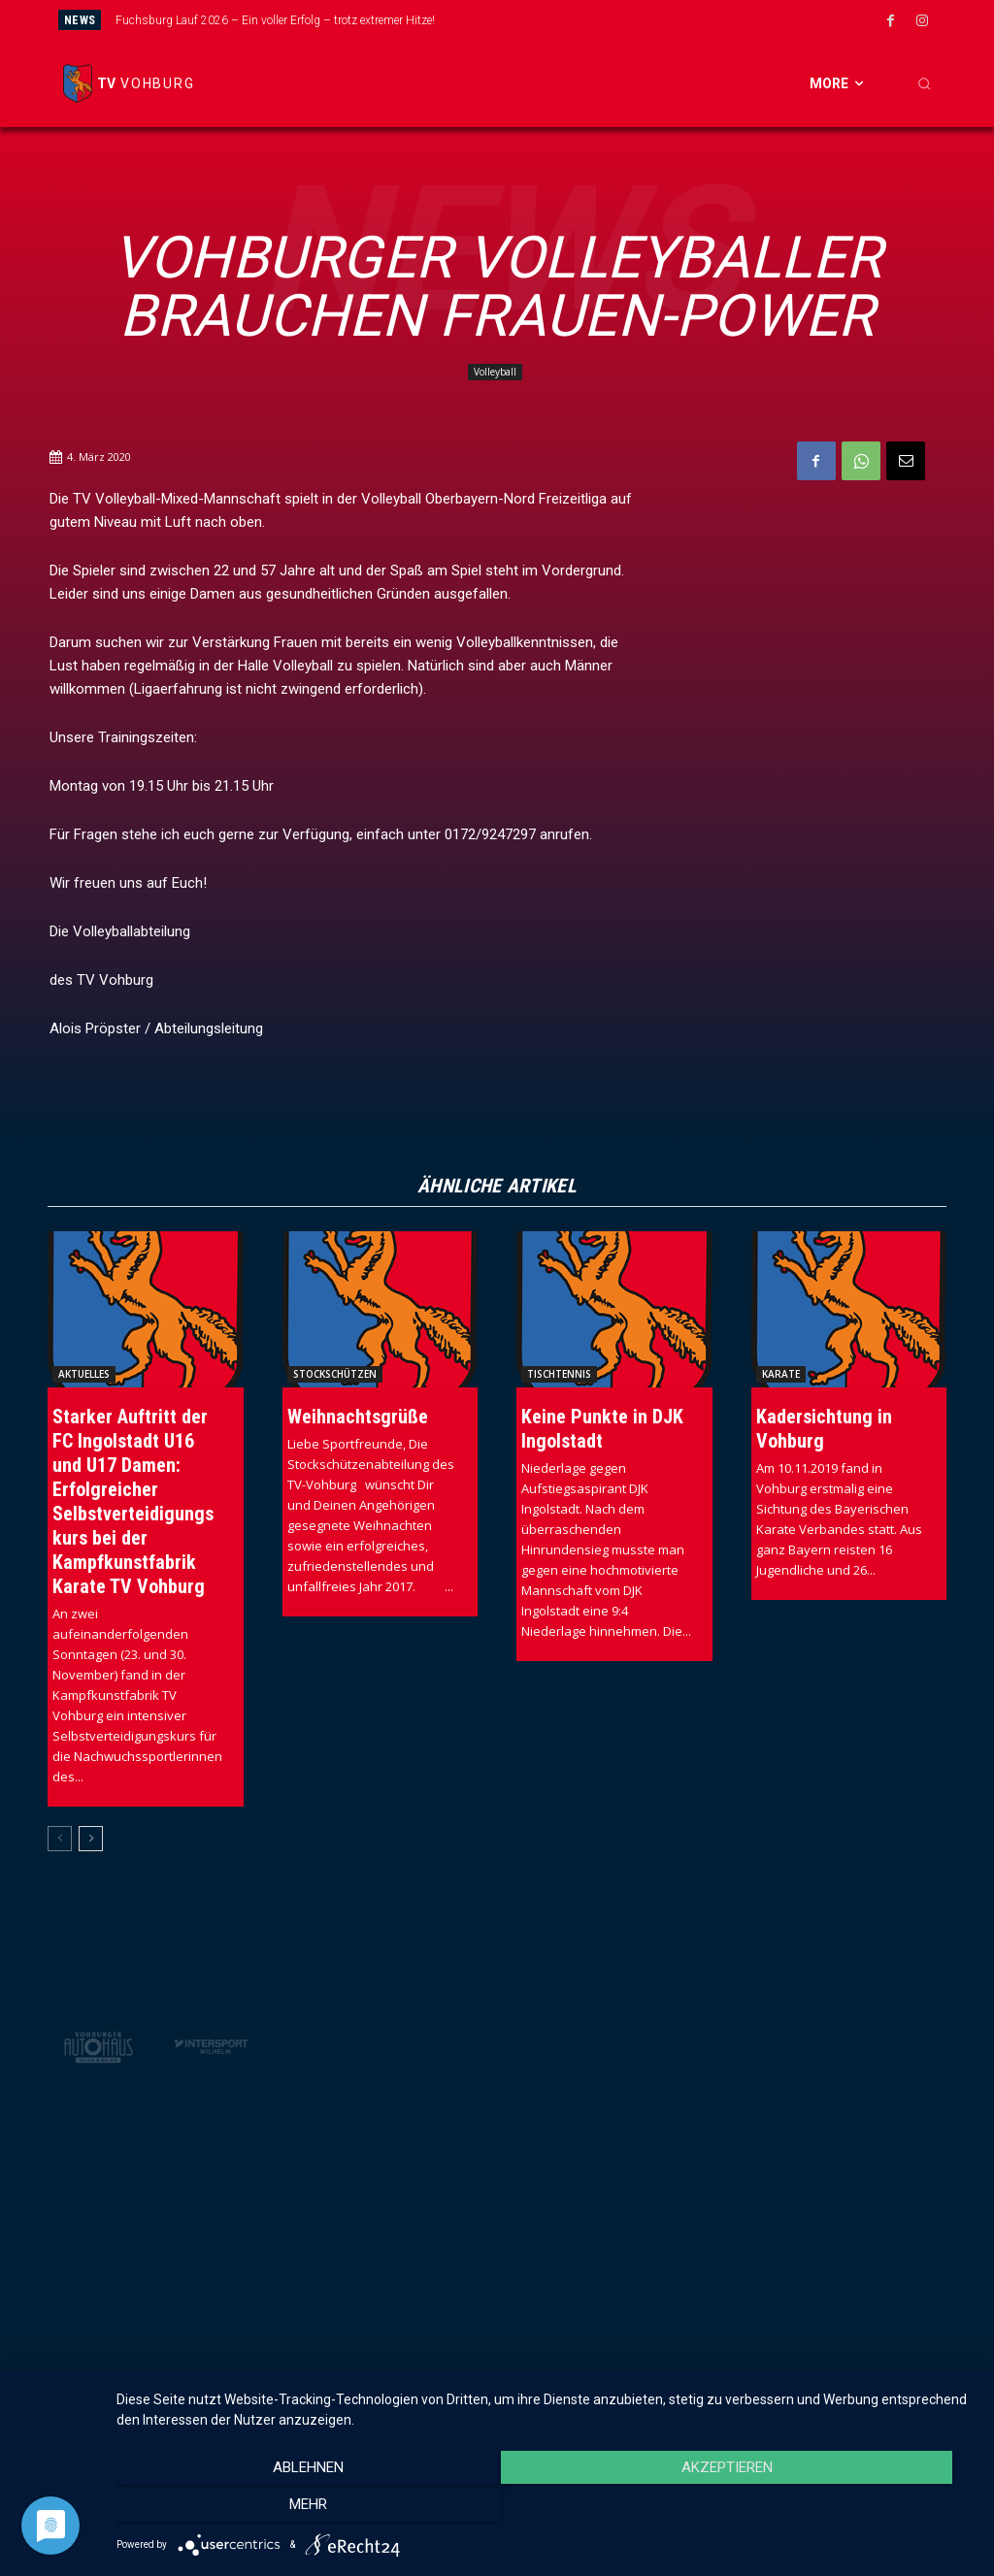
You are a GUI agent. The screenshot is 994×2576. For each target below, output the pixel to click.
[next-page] (91, 1838)
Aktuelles (84, 1374)
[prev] (533, 20)
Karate (781, 1374)
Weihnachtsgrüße (357, 1416)
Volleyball (495, 372)
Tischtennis (559, 1374)
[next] (564, 20)
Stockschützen (335, 1374)
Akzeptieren (545, 2509)
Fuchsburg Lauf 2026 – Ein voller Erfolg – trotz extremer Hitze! (275, 20)
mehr (846, 2509)
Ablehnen (245, 2509)
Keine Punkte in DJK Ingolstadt (602, 1428)
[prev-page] (60, 1838)
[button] (924, 83)
